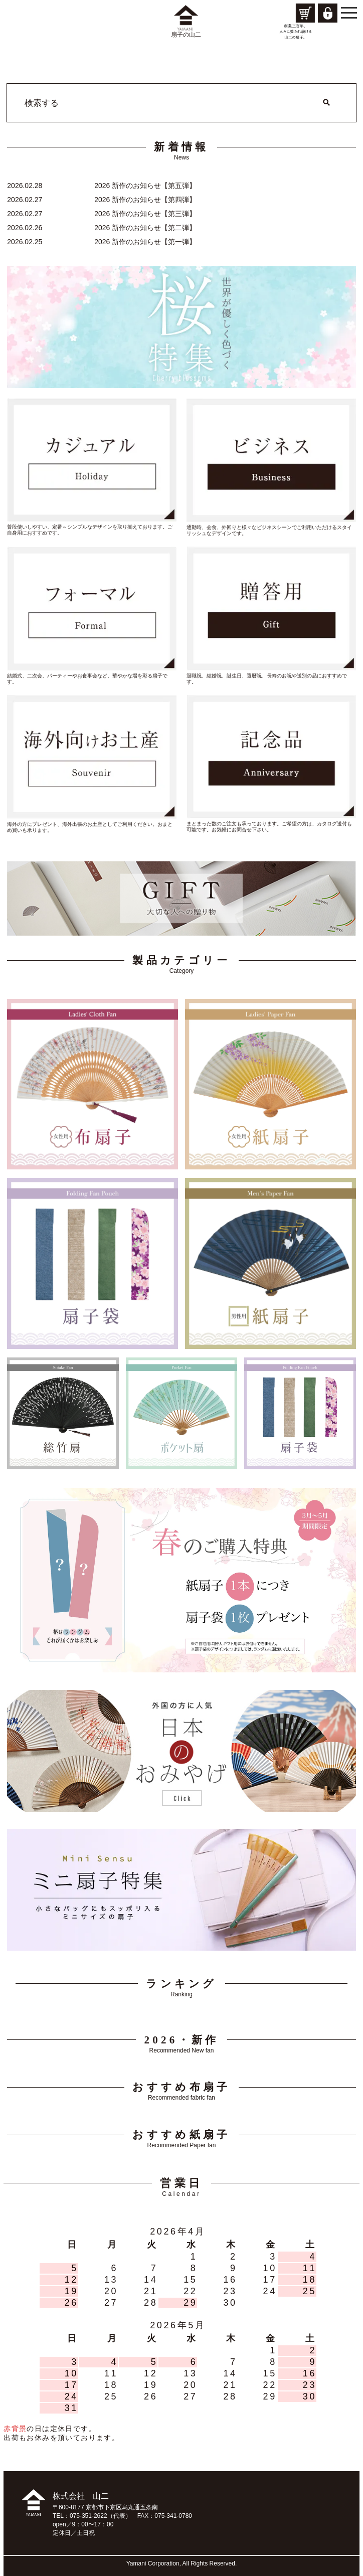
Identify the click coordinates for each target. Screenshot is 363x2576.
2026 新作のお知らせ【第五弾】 (145, 186)
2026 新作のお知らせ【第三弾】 (145, 214)
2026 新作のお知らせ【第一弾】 (145, 242)
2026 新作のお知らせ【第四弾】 (145, 200)
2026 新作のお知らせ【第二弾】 (145, 228)
